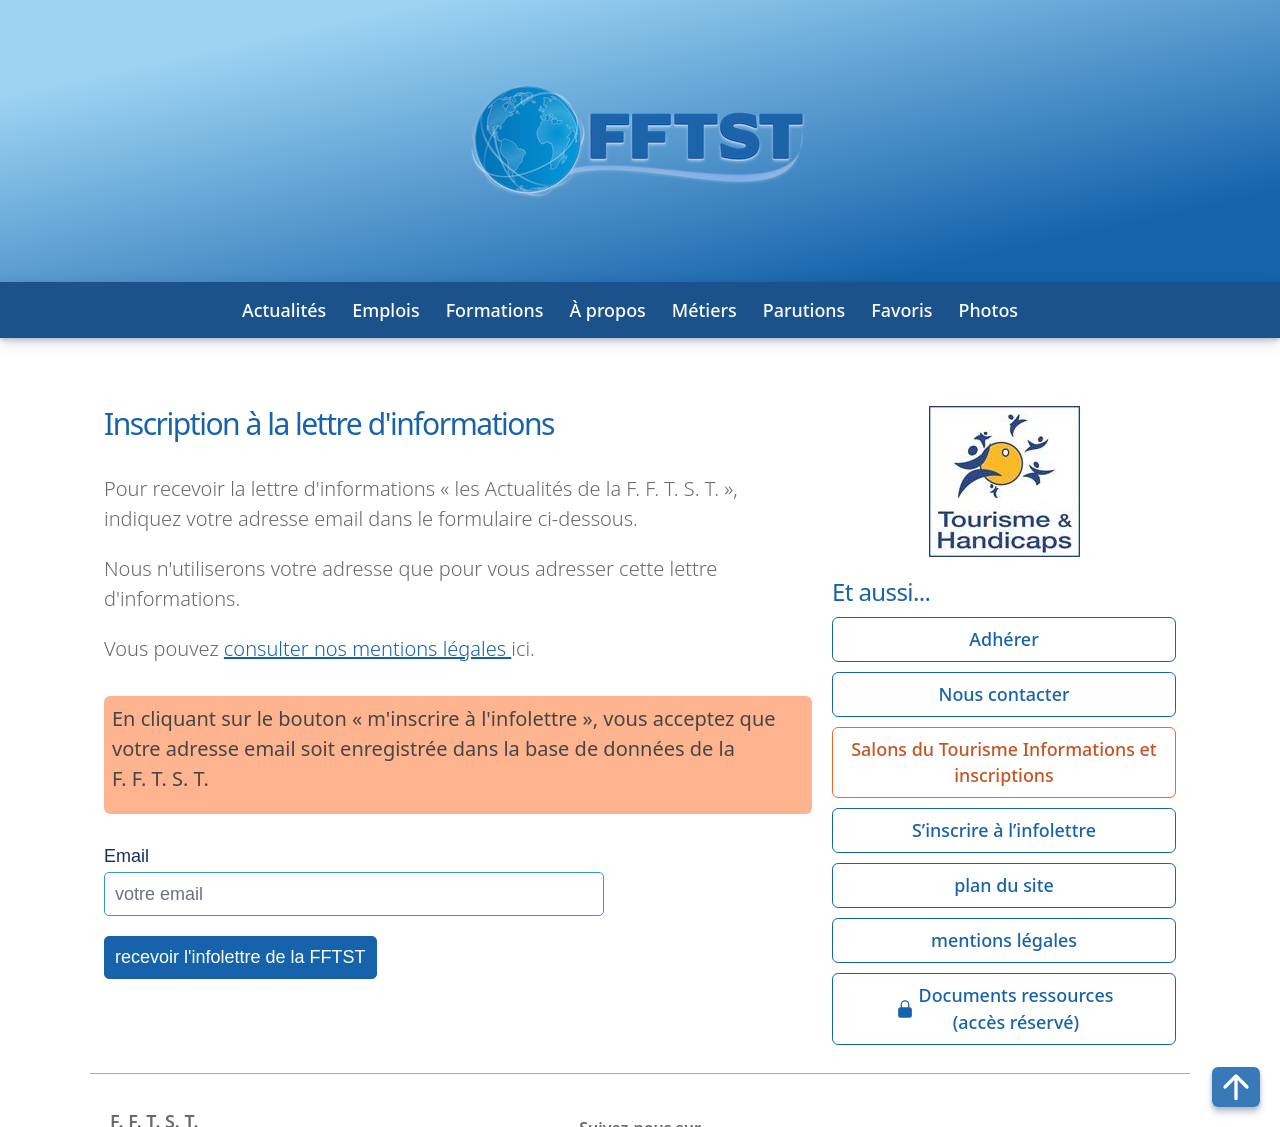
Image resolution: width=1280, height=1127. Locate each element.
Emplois (385, 310)
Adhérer (1003, 639)
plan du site (1004, 885)
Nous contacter (1004, 694)
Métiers (704, 310)
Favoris (901, 310)
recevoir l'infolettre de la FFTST (240, 957)
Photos (988, 310)
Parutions (804, 310)
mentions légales (1004, 940)
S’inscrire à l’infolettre (1004, 830)
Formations (495, 310)
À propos (607, 310)
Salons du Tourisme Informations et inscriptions (1003, 762)
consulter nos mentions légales (367, 648)
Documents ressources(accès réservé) (1004, 1008)
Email (126, 856)
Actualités (284, 310)
